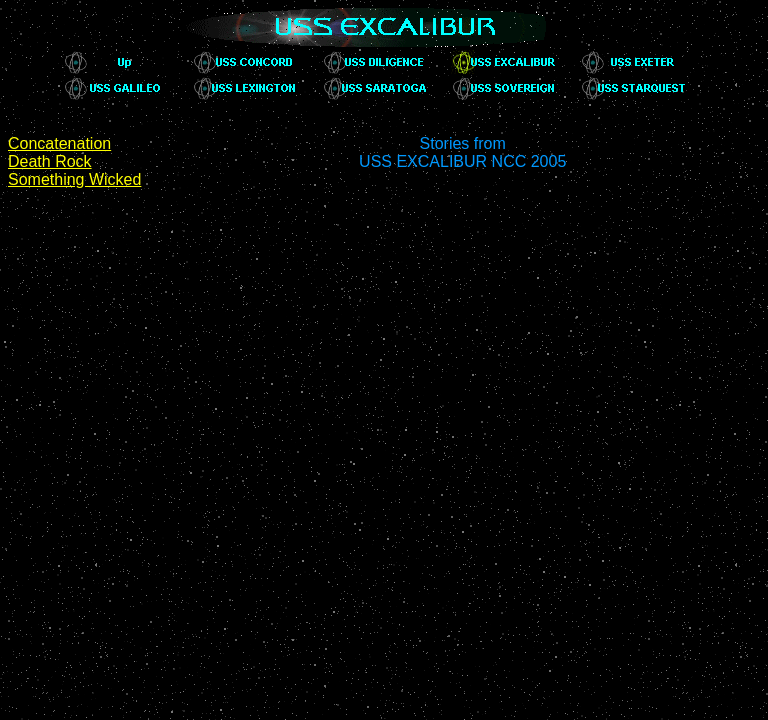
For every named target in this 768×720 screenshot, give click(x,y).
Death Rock (50, 161)
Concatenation (59, 143)
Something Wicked (74, 179)
